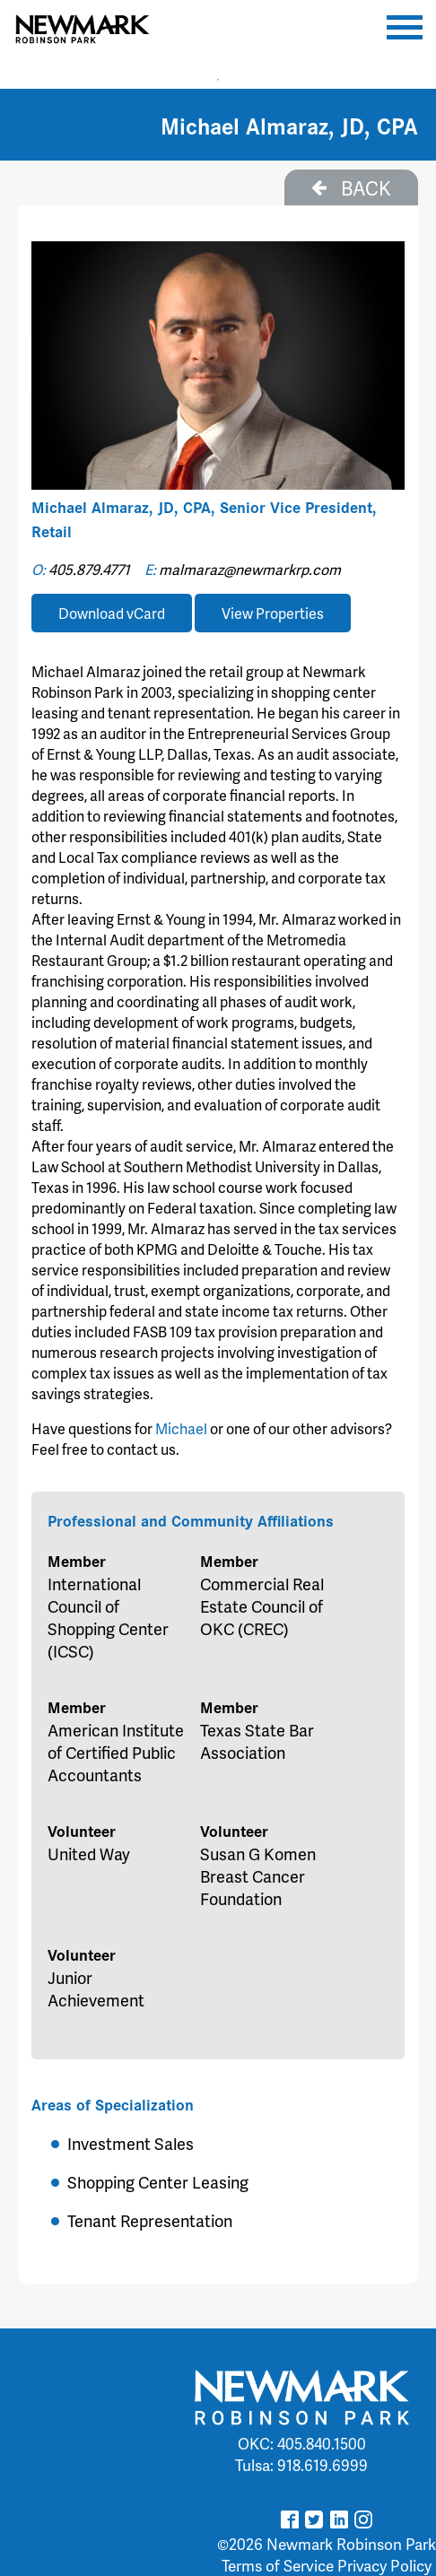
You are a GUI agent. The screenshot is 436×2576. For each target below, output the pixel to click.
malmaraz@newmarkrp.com (250, 569)
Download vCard (111, 613)
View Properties (273, 613)
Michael (182, 1428)
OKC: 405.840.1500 (302, 2443)
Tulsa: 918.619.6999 (301, 2465)
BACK (351, 187)
